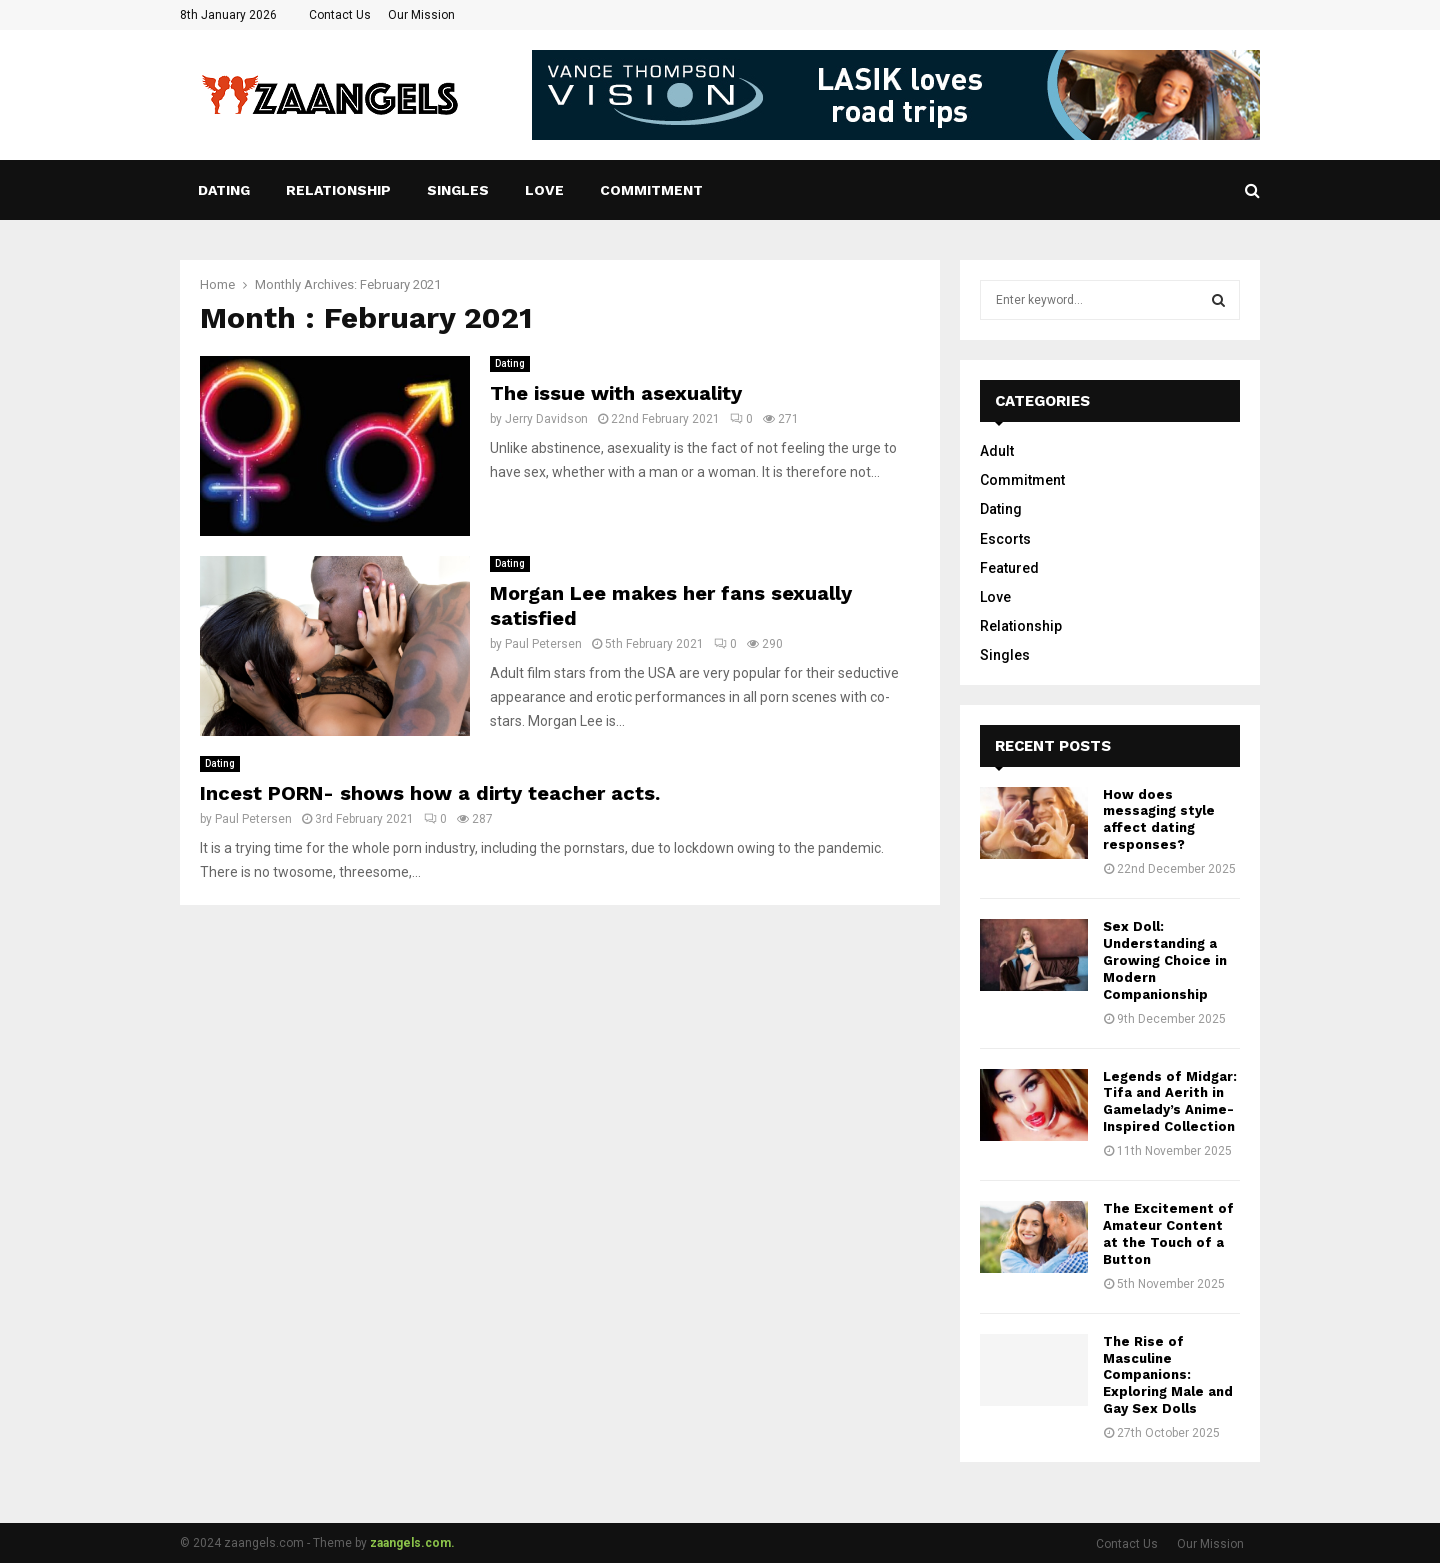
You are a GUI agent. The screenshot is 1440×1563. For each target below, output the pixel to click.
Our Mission (421, 15)
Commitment (651, 190)
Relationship (338, 190)
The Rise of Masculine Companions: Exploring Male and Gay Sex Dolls (1168, 1375)
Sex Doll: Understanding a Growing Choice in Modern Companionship (1165, 960)
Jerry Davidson (546, 419)
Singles (458, 190)
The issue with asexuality (616, 393)
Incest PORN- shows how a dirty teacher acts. (430, 793)
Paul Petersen (543, 644)
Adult (997, 451)
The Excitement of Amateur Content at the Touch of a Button (1168, 1234)
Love (544, 190)
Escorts (1005, 539)
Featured (1009, 568)
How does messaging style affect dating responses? (1159, 820)
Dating (224, 190)
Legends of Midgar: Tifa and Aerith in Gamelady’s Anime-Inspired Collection (1170, 1102)
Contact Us (340, 15)
